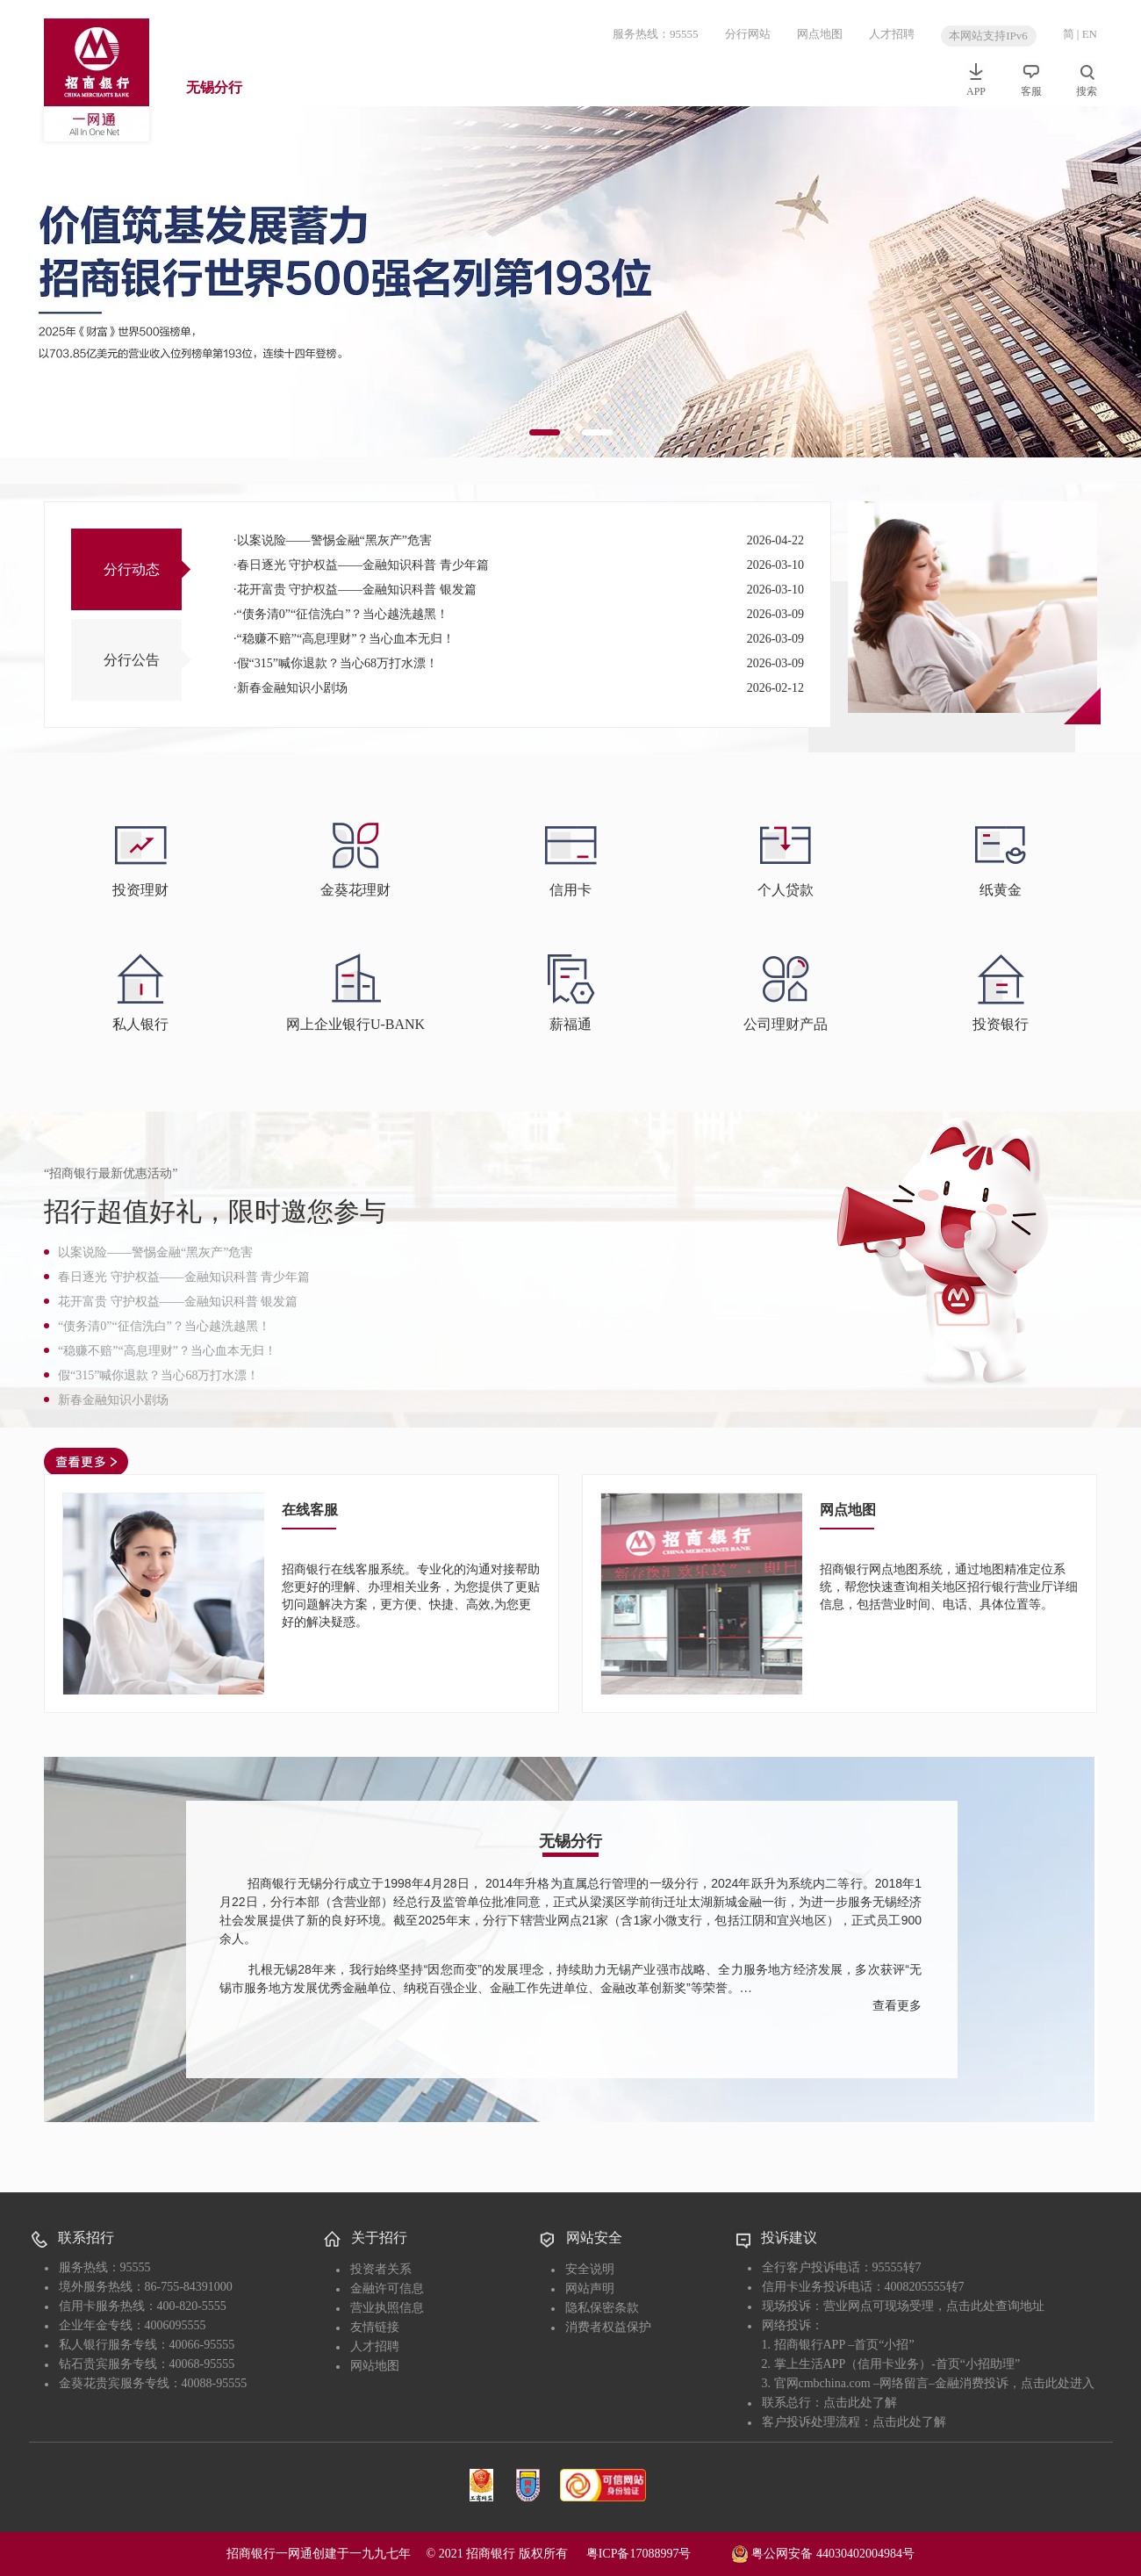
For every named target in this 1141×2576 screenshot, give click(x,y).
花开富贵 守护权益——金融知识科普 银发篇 (357, 589)
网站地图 (374, 2365)
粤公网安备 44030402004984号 (823, 2552)
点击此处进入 (1057, 2383)
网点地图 (820, 33)
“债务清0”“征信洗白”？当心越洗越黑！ (343, 614)
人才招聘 (892, 33)
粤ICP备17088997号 (657, 2553)
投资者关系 (381, 2269)
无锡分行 (214, 87)
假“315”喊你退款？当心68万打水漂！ (337, 663)
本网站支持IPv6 (988, 35)
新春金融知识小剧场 (292, 687)
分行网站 (748, 33)
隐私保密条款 (602, 2307)
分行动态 (132, 569)
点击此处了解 (860, 2402)
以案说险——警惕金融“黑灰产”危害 (334, 540)
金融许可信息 (387, 2288)
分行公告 (132, 659)
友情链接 (374, 2327)
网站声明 (589, 2288)
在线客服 (310, 1509)
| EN (1087, 33)
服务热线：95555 (656, 33)
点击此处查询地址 (995, 2306)
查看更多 (897, 2005)
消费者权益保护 (608, 2327)
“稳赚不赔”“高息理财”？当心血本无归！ (346, 638)
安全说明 (589, 2269)
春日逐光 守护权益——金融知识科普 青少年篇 (363, 565)
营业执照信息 (387, 2307)
